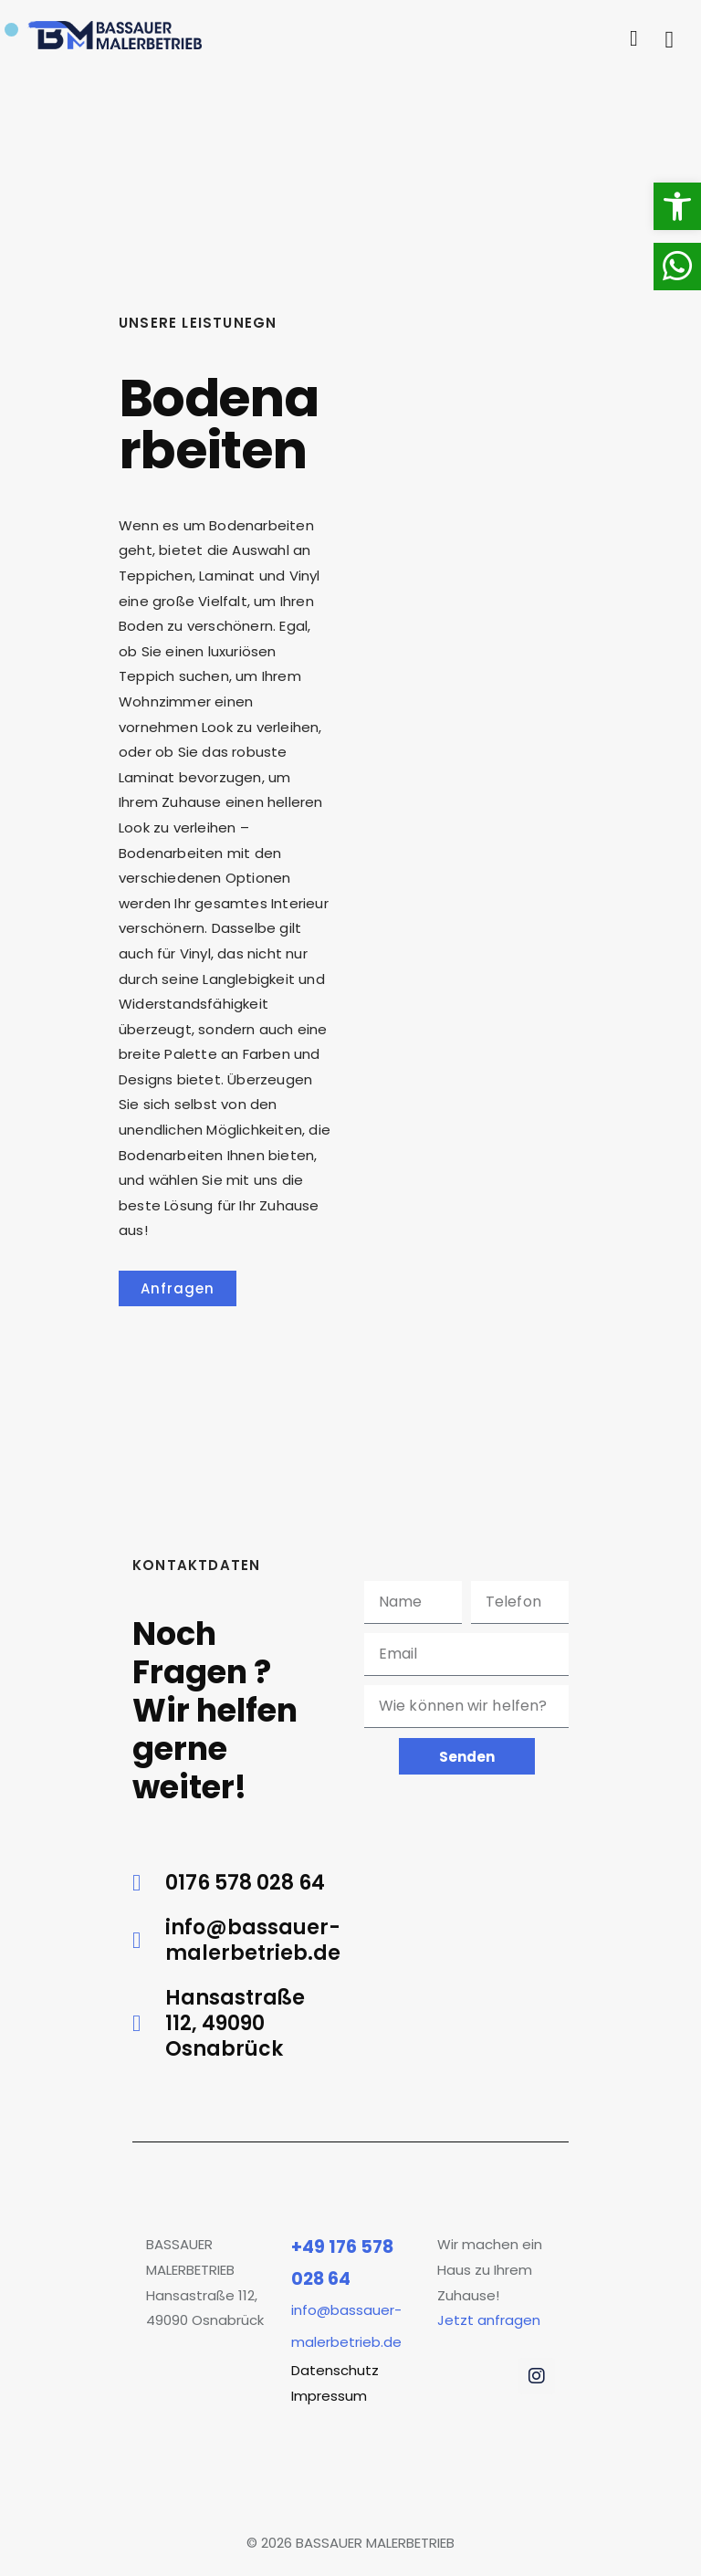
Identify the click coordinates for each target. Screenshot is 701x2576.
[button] (677, 206)
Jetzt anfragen (488, 2320)
